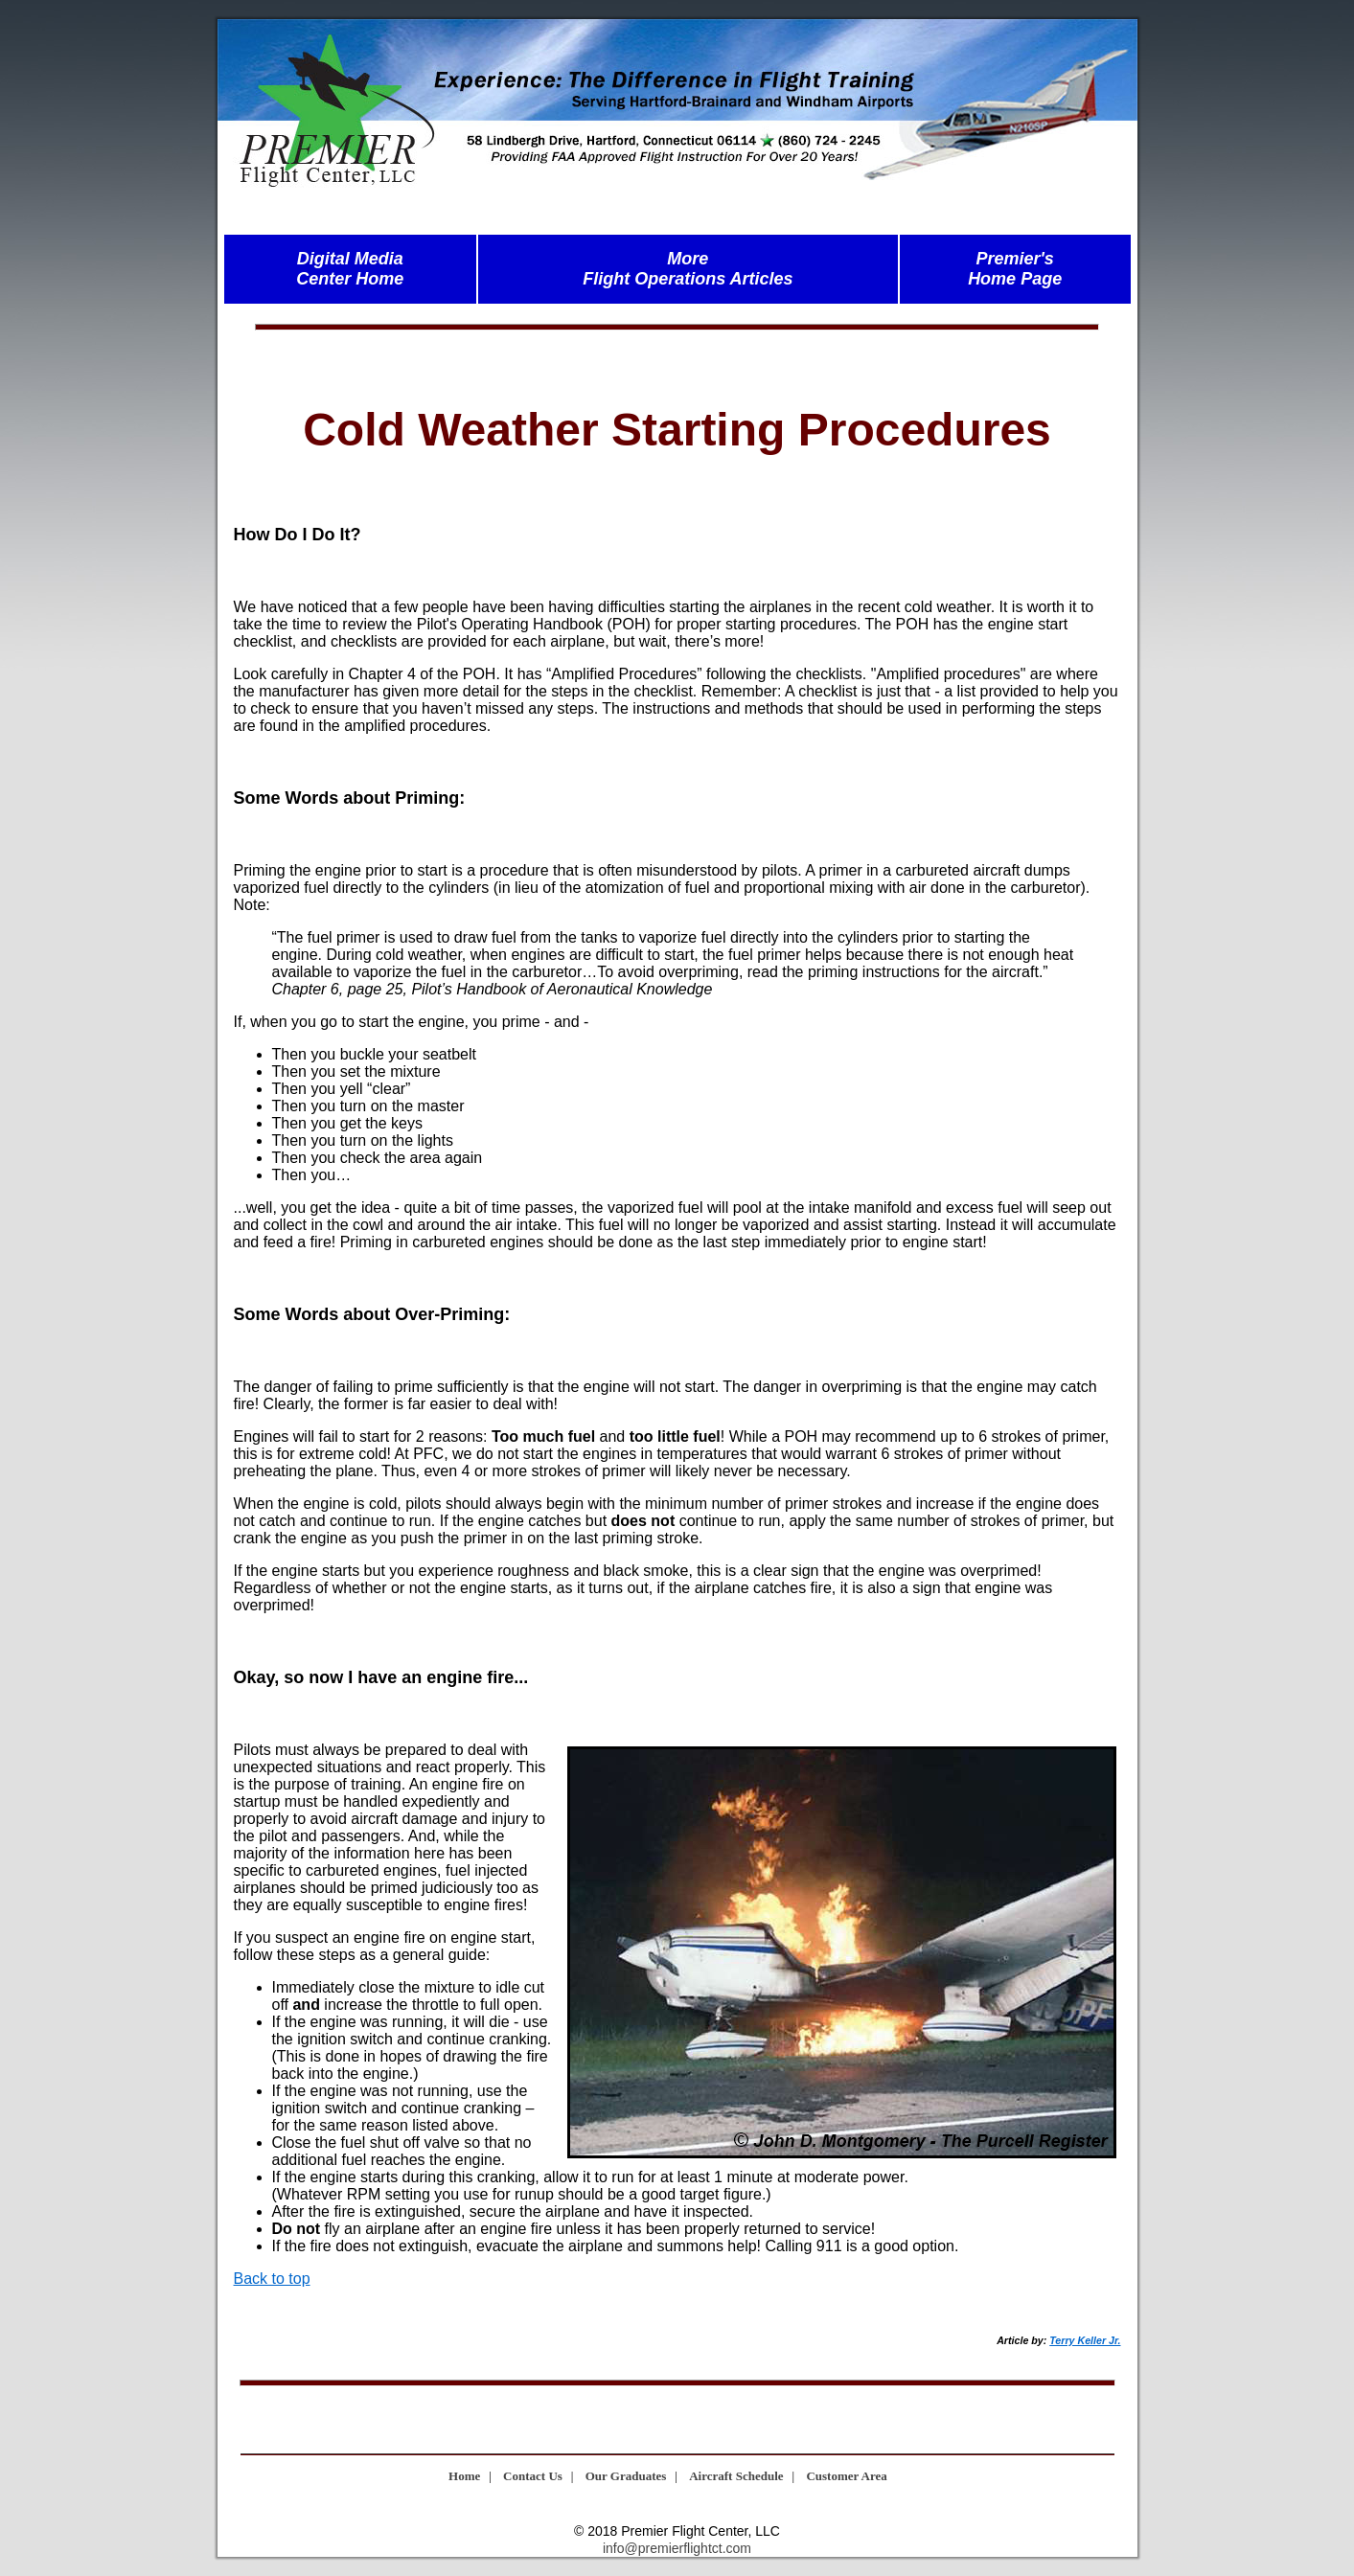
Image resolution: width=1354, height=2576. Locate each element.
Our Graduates (626, 2476)
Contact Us (532, 2476)
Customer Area (846, 2476)
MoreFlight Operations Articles (687, 268)
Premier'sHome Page (1015, 268)
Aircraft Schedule (736, 2476)
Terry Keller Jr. (1084, 2340)
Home (464, 2476)
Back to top (272, 2278)
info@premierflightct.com (677, 2548)
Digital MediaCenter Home (349, 268)
